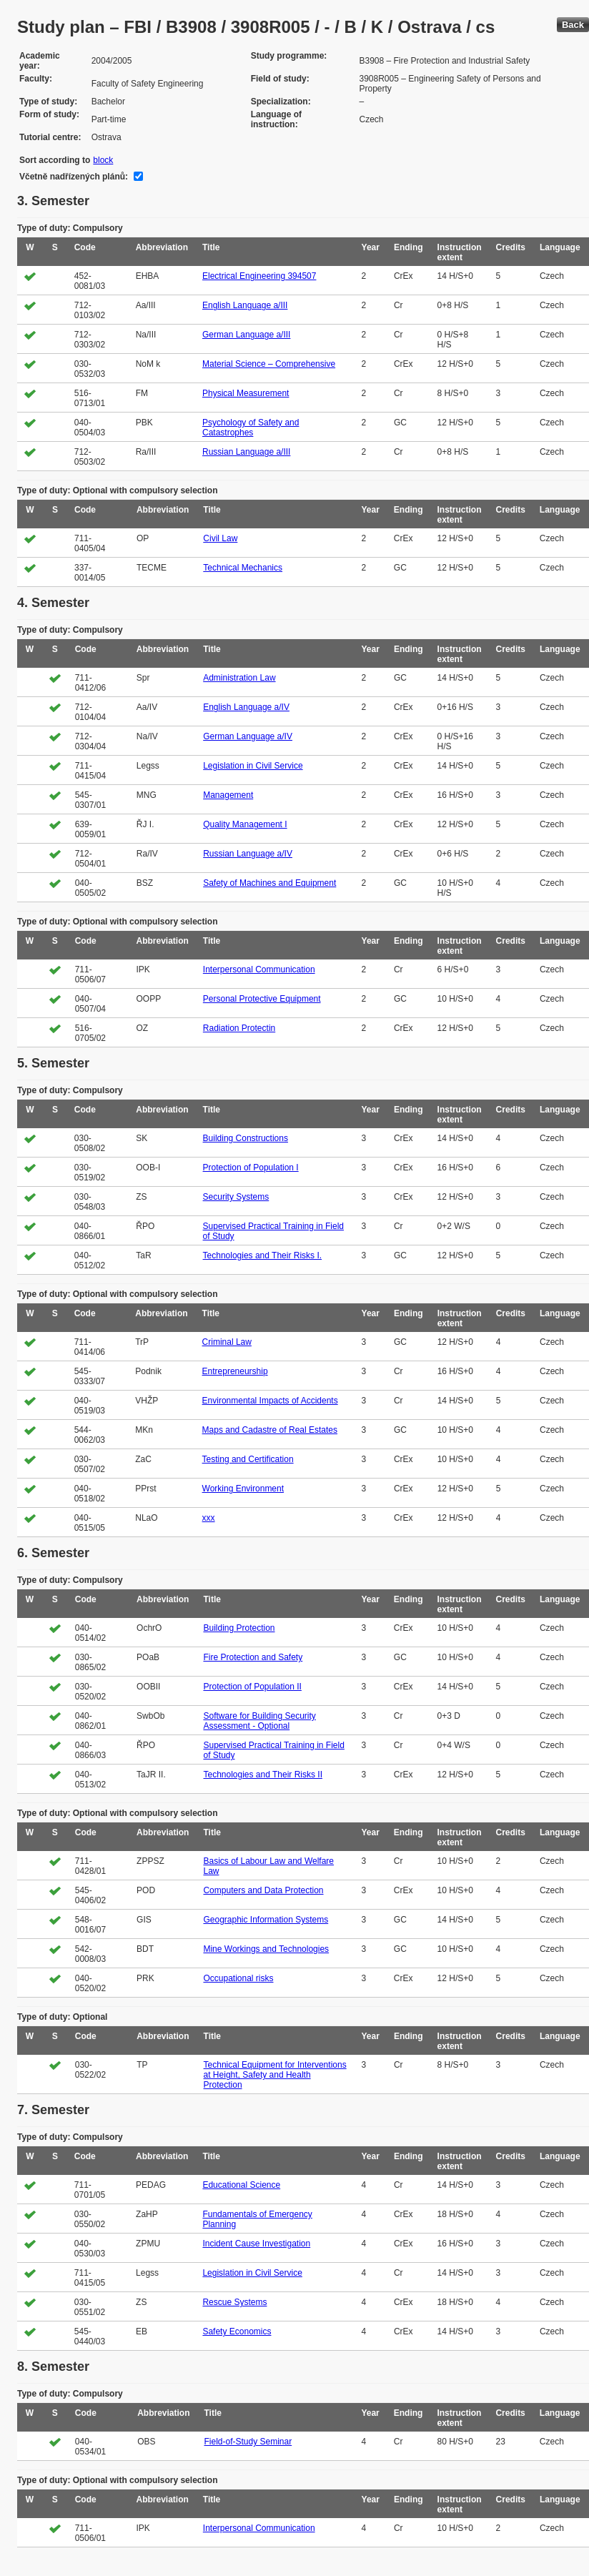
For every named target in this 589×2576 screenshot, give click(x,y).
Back (573, 24)
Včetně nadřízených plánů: (73, 177)
